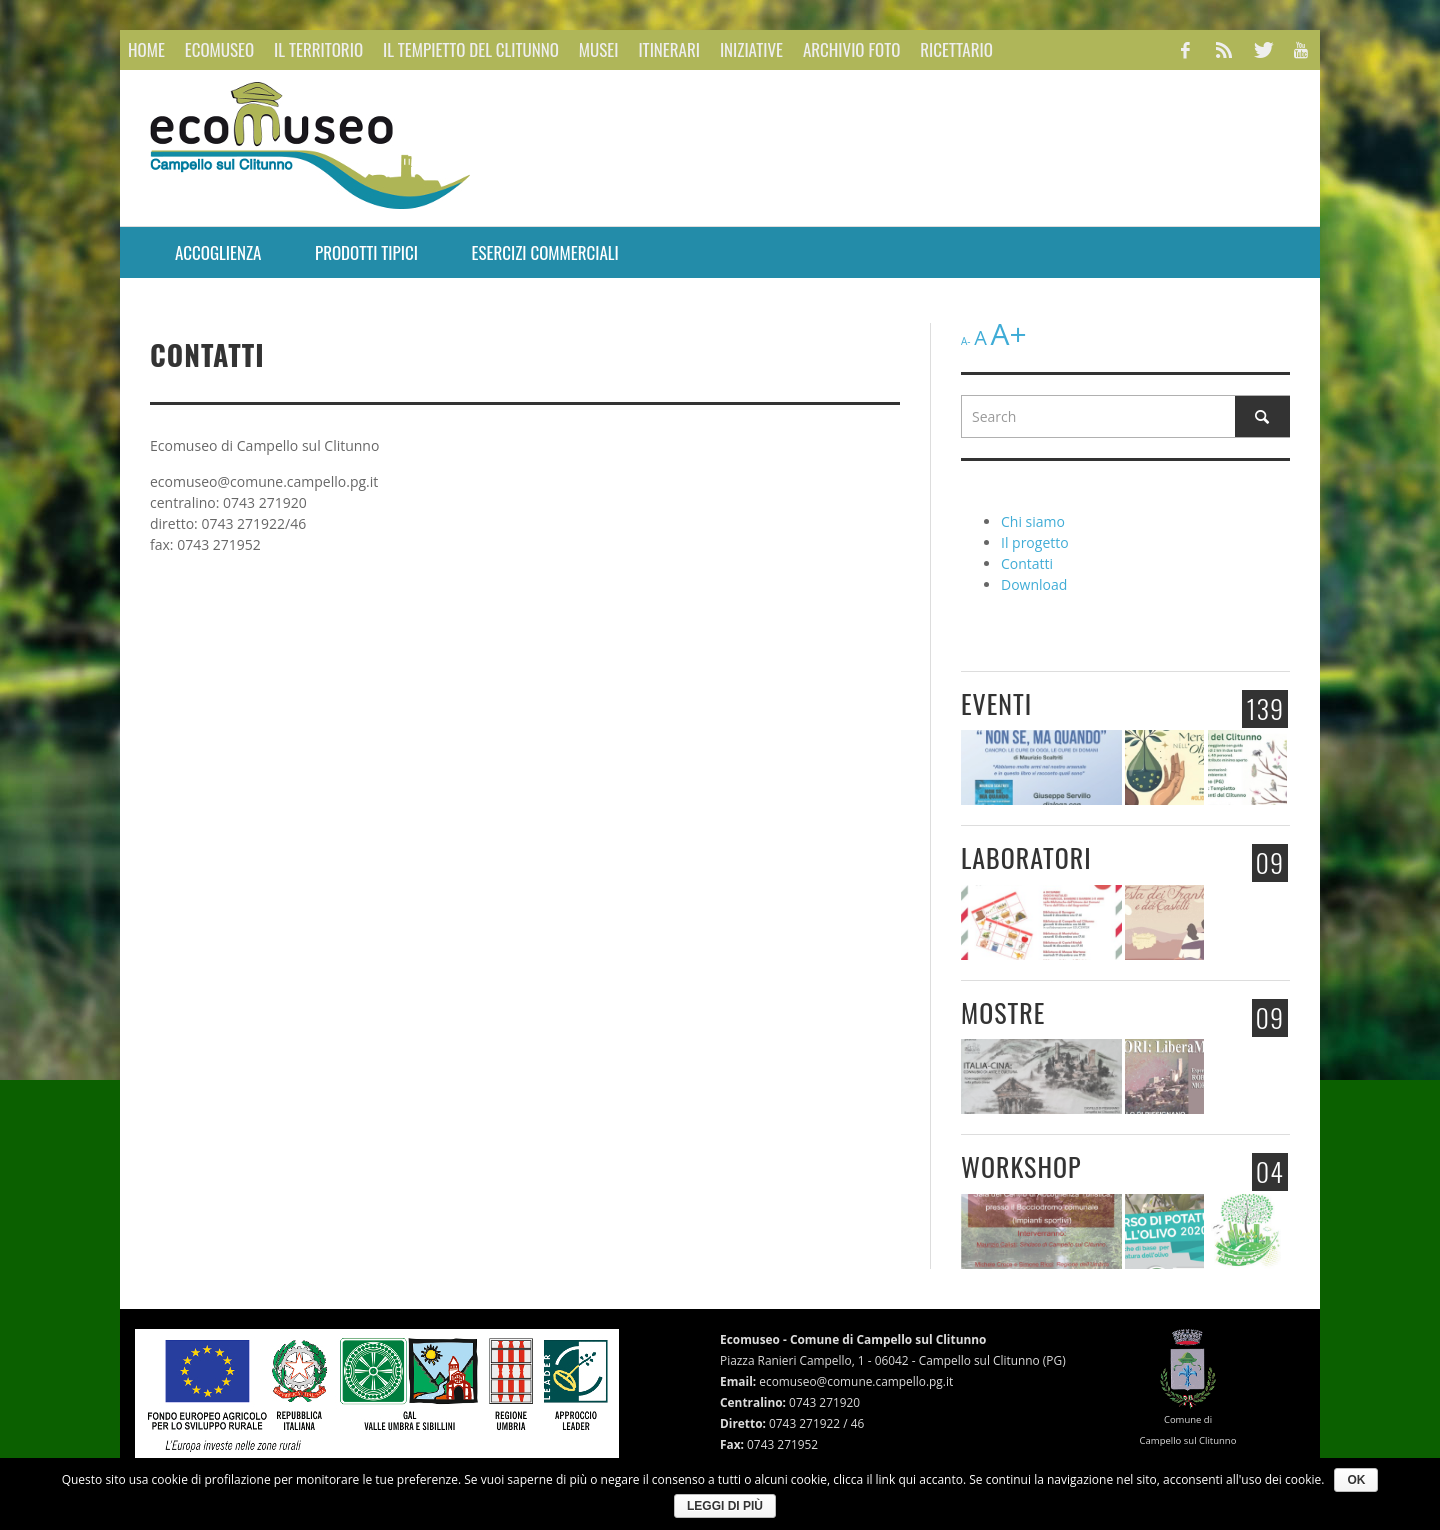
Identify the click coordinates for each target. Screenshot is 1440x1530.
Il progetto (1035, 542)
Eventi (996, 703)
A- (966, 341)
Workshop (1021, 1166)
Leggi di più (725, 1506)
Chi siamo (1033, 521)
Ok (1356, 1480)
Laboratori (1026, 857)
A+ (1008, 333)
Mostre (1003, 1012)
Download (1034, 584)
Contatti (1027, 563)
